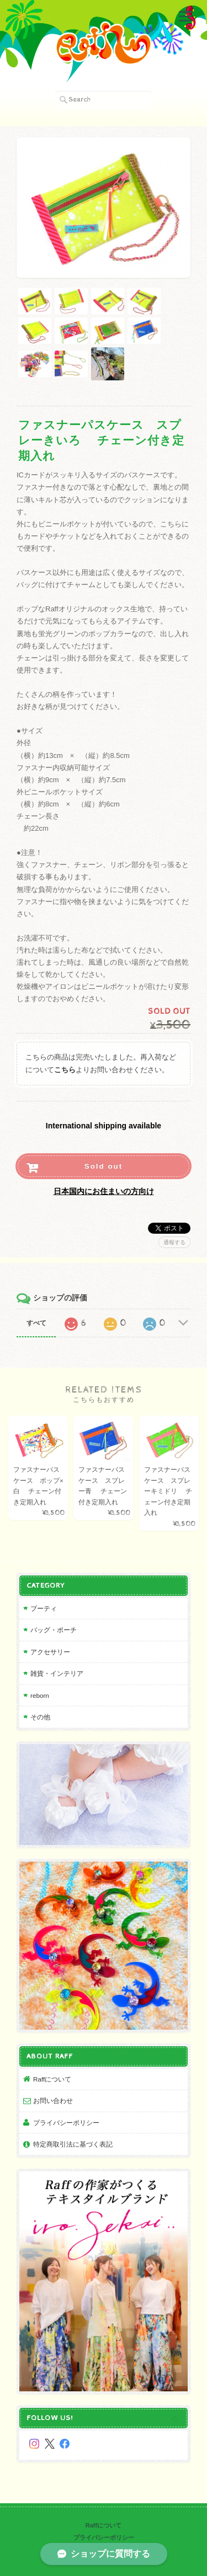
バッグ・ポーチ (53, 1629)
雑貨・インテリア (56, 1673)
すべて (36, 1323)
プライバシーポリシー (66, 2122)
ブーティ (43, 1608)
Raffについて (52, 2079)
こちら (65, 1070)
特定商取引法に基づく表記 (73, 2144)
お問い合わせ (53, 2100)
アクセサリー (50, 1651)
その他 (40, 1716)
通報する (174, 1242)
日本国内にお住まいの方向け (104, 1191)
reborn (39, 1695)
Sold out (103, 1166)
